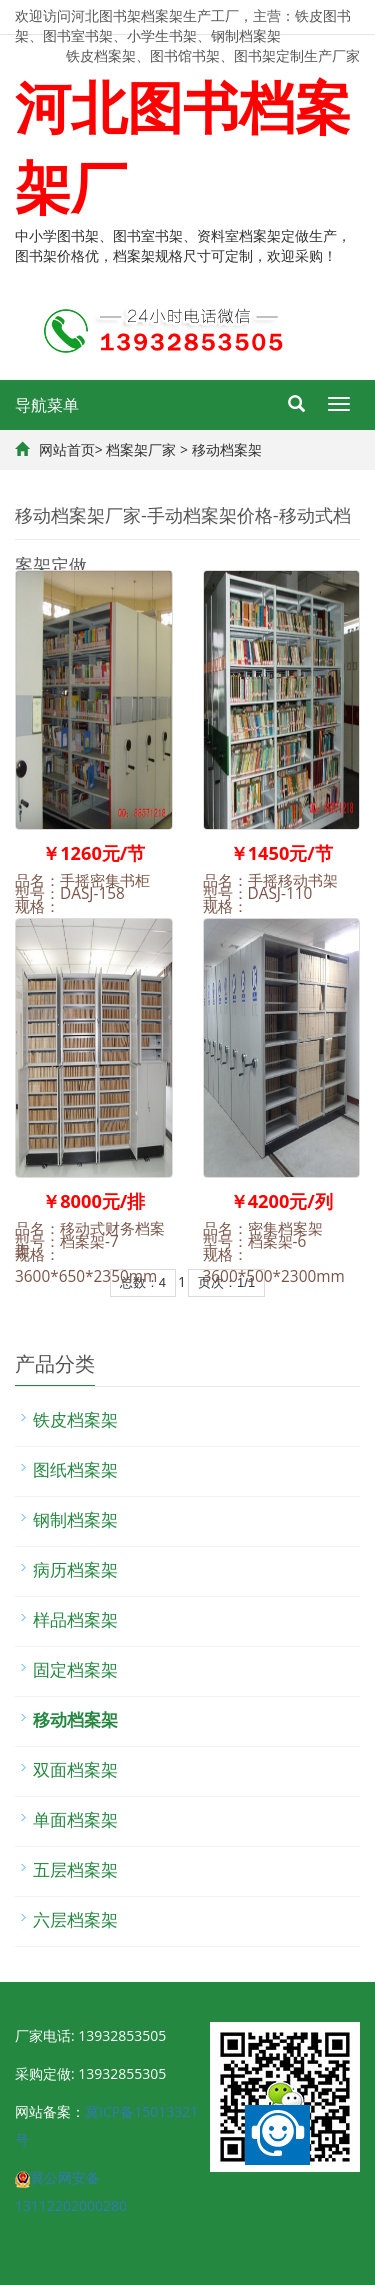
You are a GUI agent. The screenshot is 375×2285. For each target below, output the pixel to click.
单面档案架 (75, 1819)
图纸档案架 (75, 1469)
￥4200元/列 (281, 1201)
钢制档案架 (75, 1519)
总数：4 (143, 1282)
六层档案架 (75, 1919)
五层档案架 (75, 1869)
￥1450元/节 (281, 853)
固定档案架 (75, 1669)
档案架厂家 (141, 449)
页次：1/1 (226, 1282)
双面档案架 (75, 1769)
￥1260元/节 (93, 853)
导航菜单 (47, 405)
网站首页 (67, 449)
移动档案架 (227, 449)
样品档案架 (75, 1619)
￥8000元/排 (93, 1201)
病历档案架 (75, 1569)
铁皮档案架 (75, 1419)
